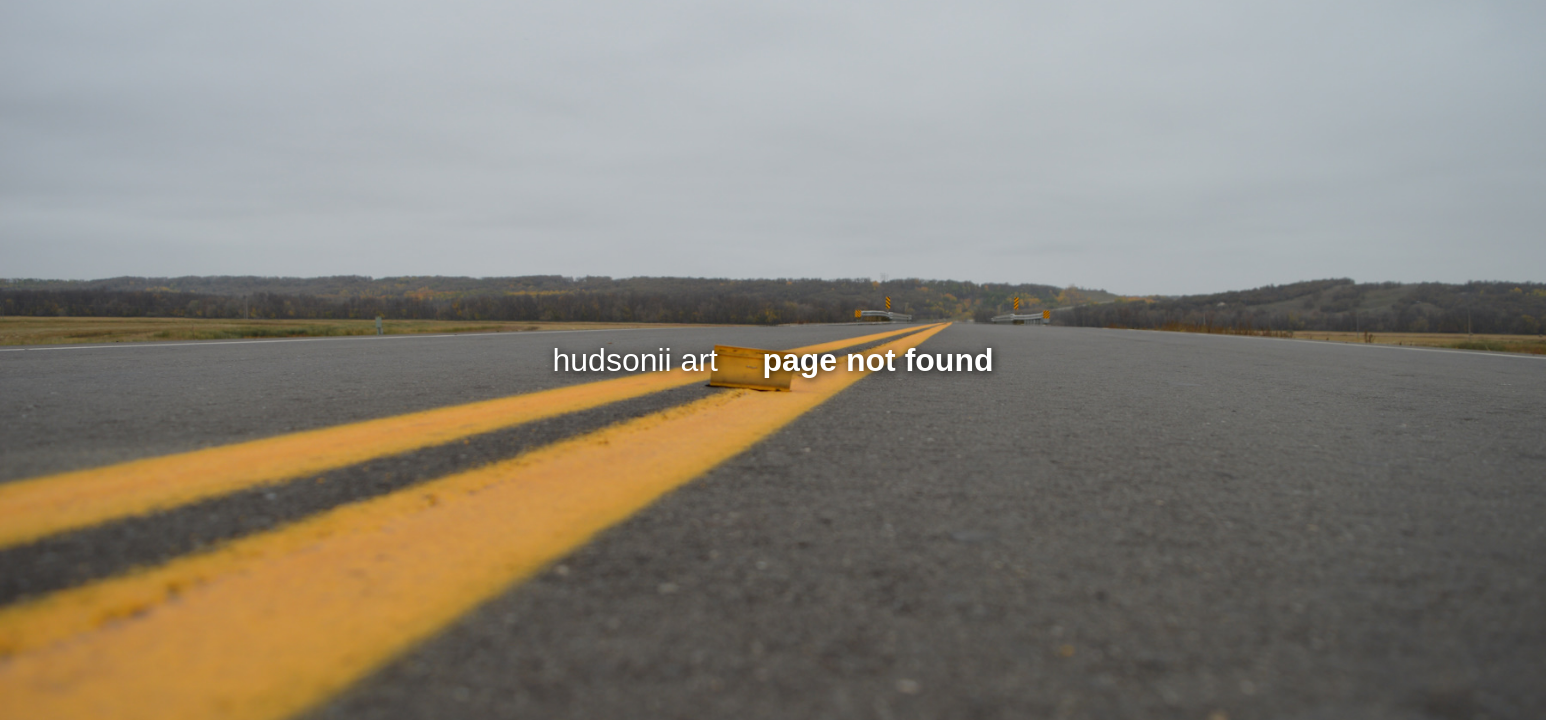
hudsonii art (635, 360)
